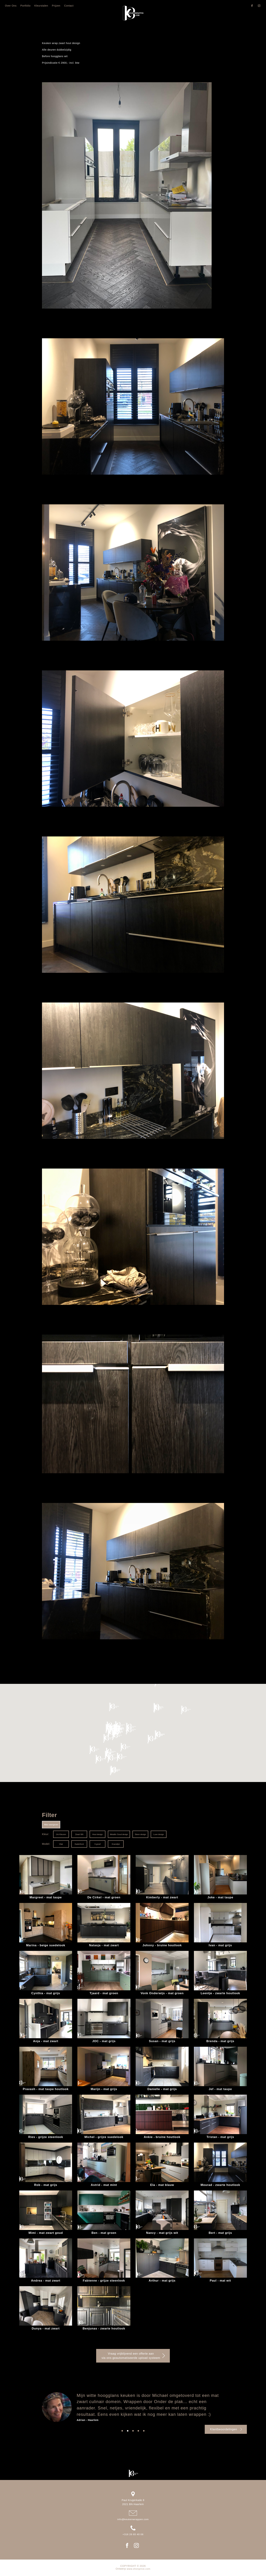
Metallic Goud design (120, 1834)
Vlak (61, 1844)
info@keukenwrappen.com (133, 2520)
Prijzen (56, 5)
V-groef (98, 1844)
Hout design (98, 1834)
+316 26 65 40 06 (133, 2535)
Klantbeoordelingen (223, 2430)
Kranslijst (117, 1844)
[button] (121, 1757)
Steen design (142, 1834)
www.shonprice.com (138, 2569)
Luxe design (160, 1834)
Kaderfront (79, 1844)
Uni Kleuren (61, 1834)
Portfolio (25, 5)
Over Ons (11, 5)
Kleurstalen (41, 5)
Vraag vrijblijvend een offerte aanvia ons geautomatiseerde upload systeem (131, 2356)
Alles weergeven (51, 1825)
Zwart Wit (80, 1834)
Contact (68, 5)
